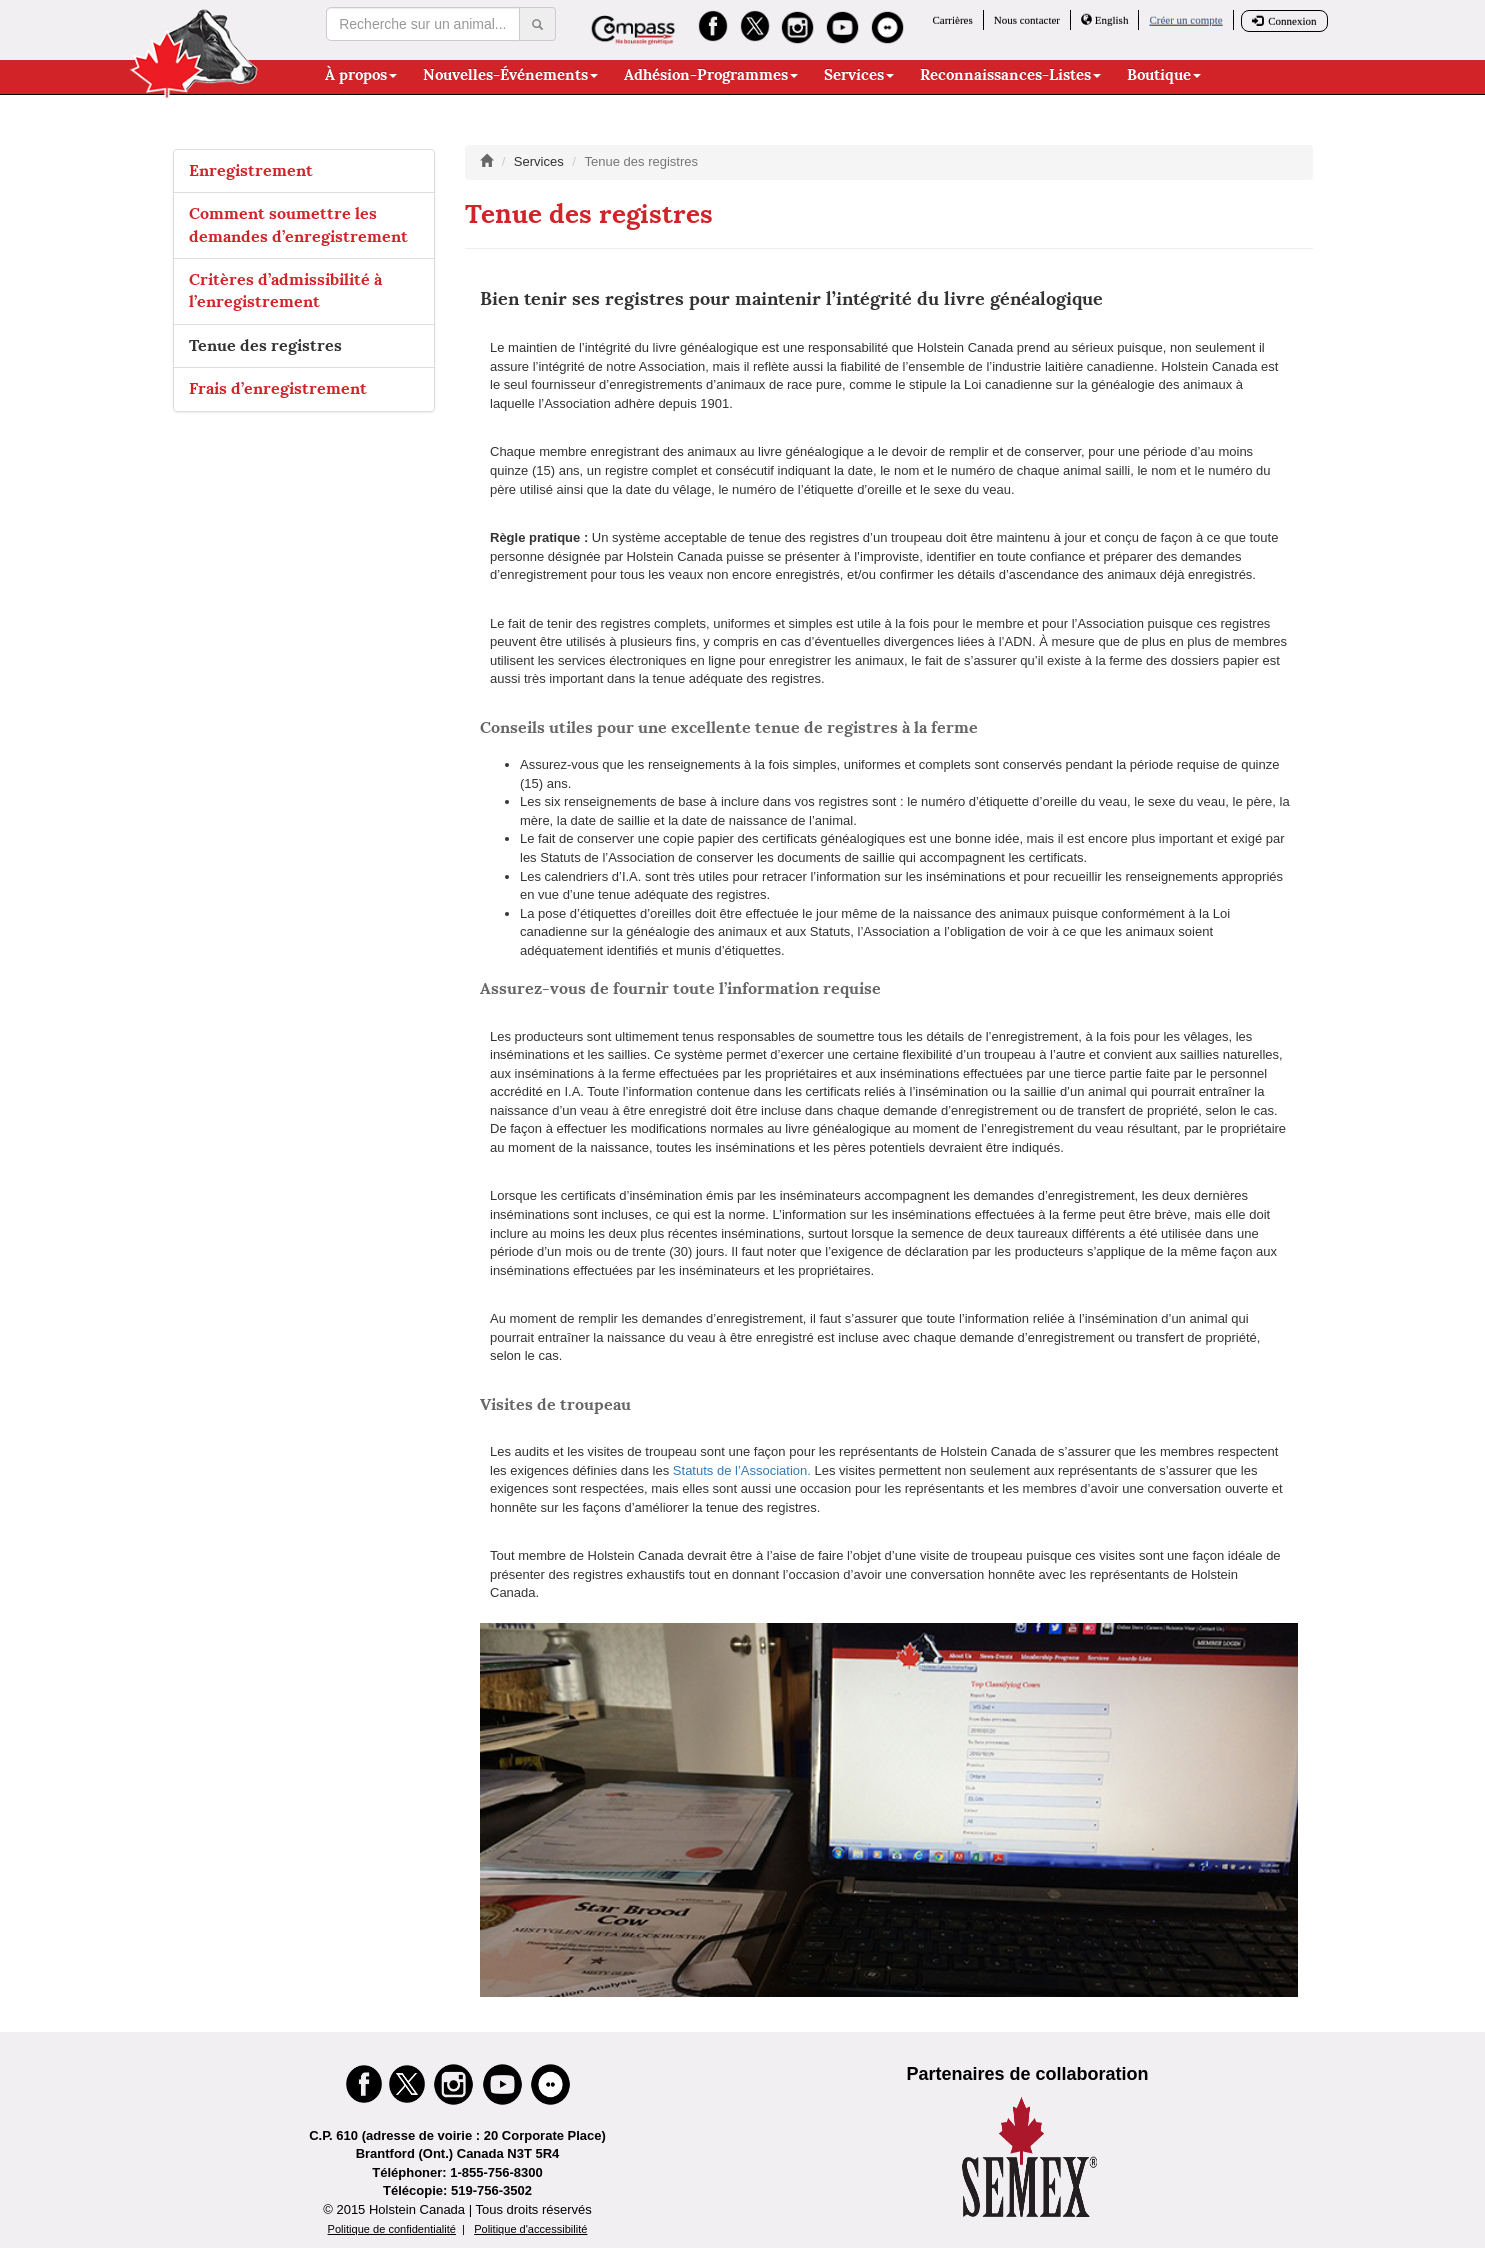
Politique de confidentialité (392, 2229)
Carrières (952, 20)
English (1104, 20)
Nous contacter (1027, 20)
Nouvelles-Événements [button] (510, 75)
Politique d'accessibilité (530, 2229)
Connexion (1284, 21)
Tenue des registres (265, 345)
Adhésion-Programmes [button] (711, 75)
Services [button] (859, 75)
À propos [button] (361, 75)
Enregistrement (251, 170)
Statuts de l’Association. (742, 1470)
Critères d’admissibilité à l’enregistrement (285, 290)
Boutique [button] (1164, 75)
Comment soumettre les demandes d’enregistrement (298, 224)
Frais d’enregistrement (278, 388)
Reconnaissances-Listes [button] (1010, 75)
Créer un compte (1185, 20)
